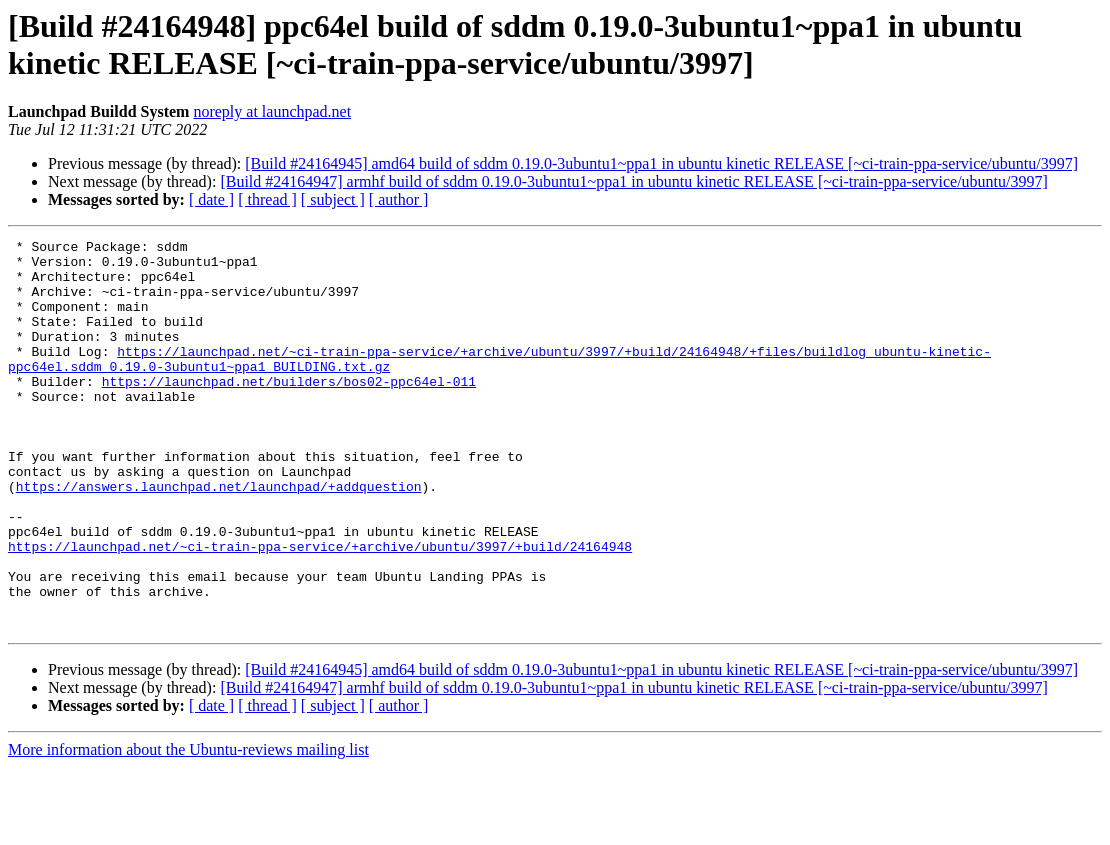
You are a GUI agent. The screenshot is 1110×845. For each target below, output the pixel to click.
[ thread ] (267, 199)
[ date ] (211, 199)
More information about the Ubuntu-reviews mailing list (188, 827)
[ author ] (399, 199)
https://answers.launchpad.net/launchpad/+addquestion (219, 537)
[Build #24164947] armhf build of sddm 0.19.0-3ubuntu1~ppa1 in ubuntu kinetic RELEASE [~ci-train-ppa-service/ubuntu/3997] (633, 181)
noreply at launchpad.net (272, 111)
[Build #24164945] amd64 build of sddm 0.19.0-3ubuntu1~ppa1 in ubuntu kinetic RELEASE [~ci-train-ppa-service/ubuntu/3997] (661, 163)
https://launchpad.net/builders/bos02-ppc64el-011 (289, 411)
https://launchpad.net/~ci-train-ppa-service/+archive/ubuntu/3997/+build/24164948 (320, 609)
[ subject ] (333, 199)
